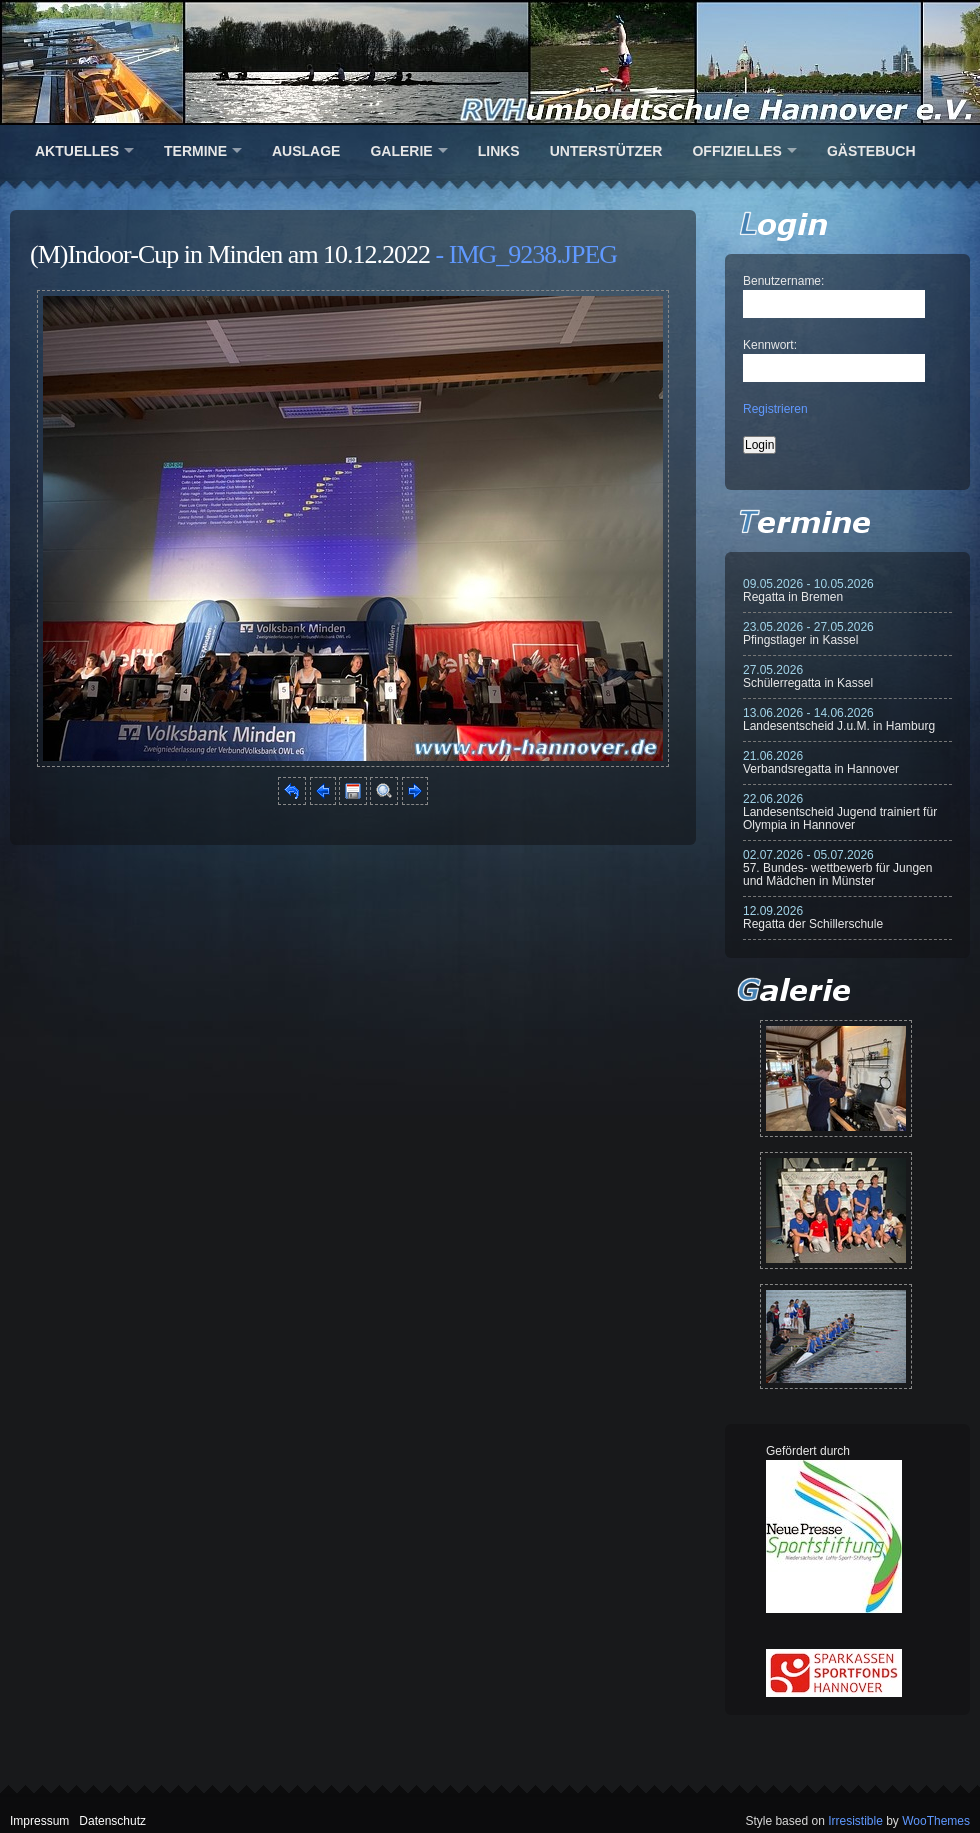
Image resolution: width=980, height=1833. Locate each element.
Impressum (39, 1821)
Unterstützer (606, 151)
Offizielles (736, 151)
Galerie (401, 151)
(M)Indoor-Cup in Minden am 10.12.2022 (230, 254)
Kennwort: (770, 345)
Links (499, 151)
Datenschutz (112, 1821)
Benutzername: (783, 281)
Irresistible (855, 1821)
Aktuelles (77, 151)
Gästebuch (871, 151)
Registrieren (775, 409)
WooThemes (936, 1821)
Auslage (306, 151)
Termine (195, 151)
